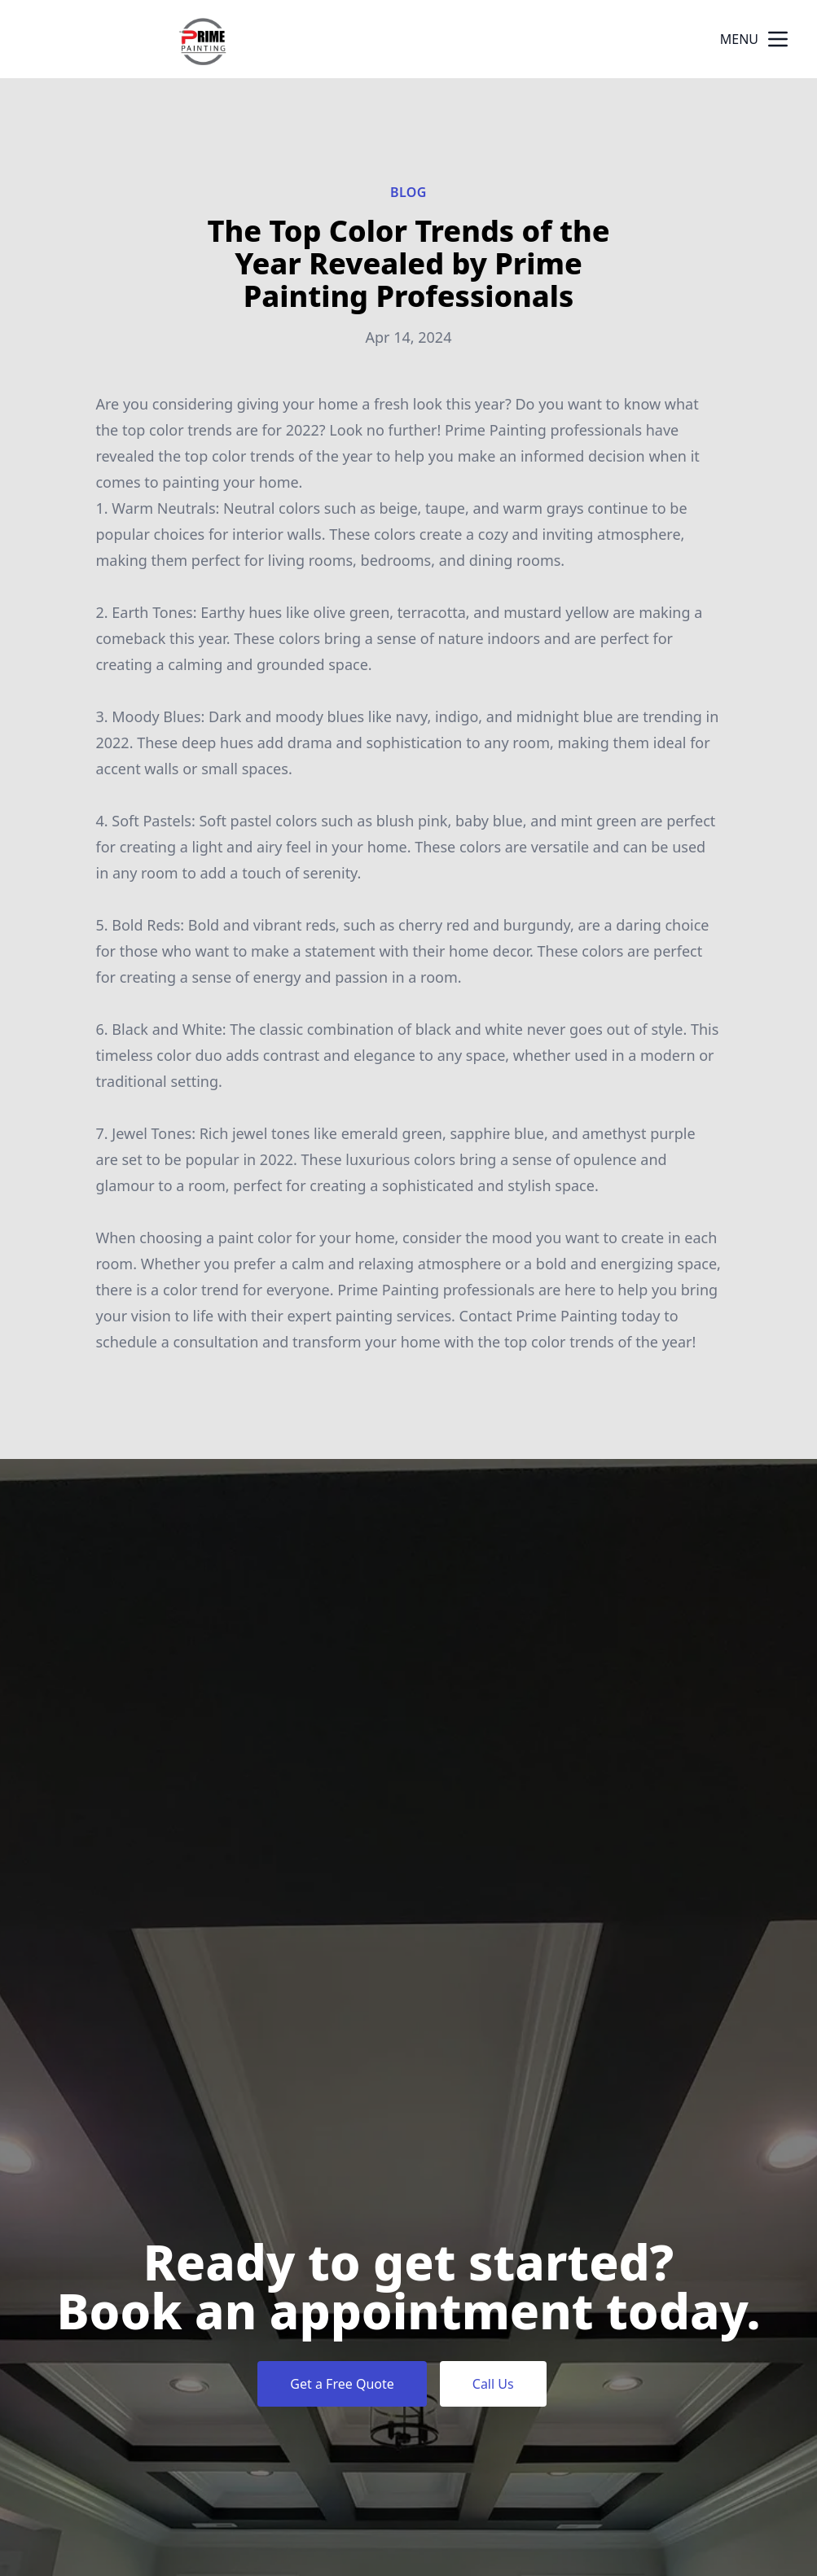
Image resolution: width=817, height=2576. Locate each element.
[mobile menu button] (777, 39)
